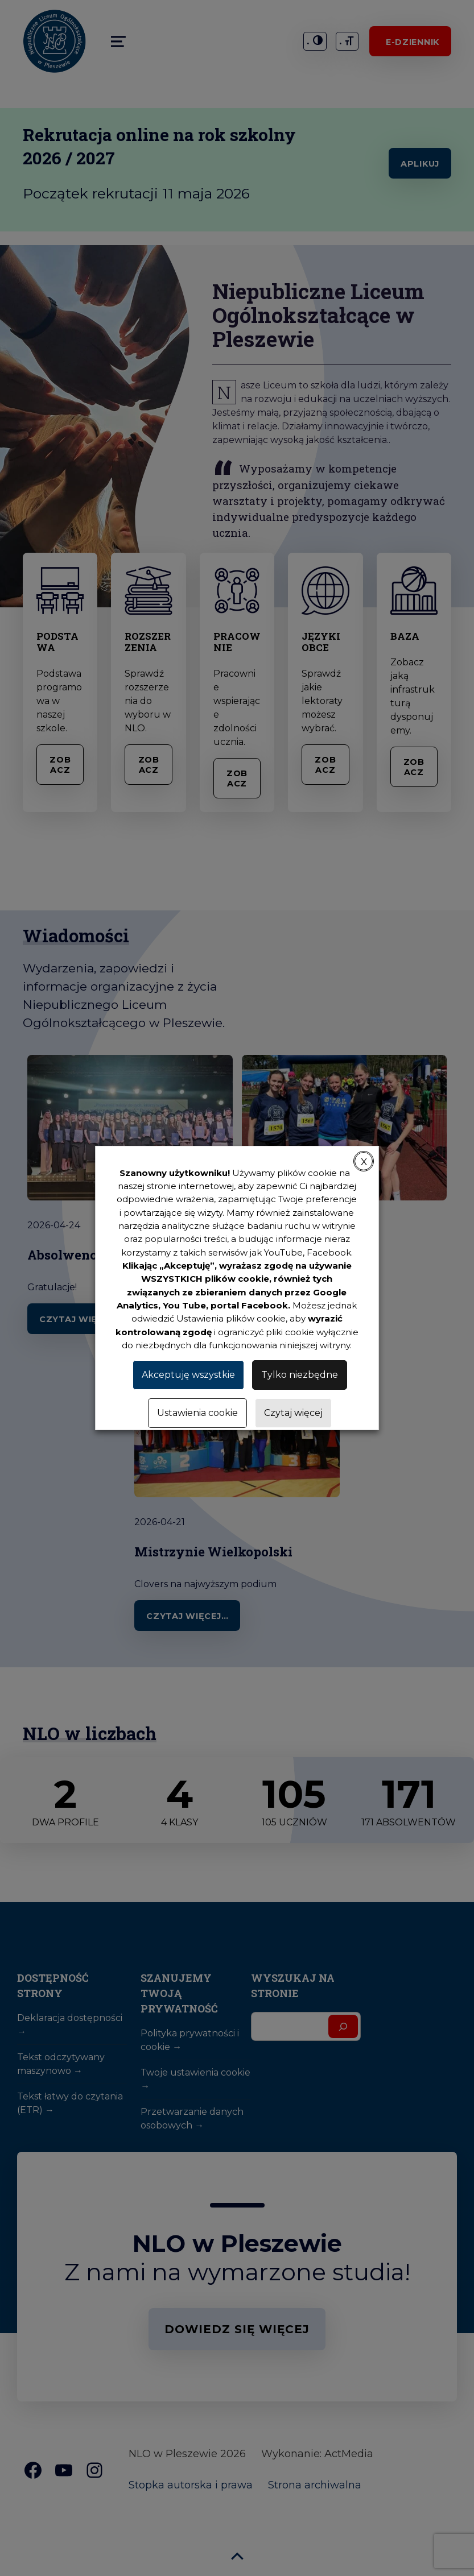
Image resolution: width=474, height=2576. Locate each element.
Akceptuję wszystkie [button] (188, 1374)
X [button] (364, 1161)
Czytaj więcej (293, 1412)
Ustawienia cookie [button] (197, 1412)
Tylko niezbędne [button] (299, 1374)
